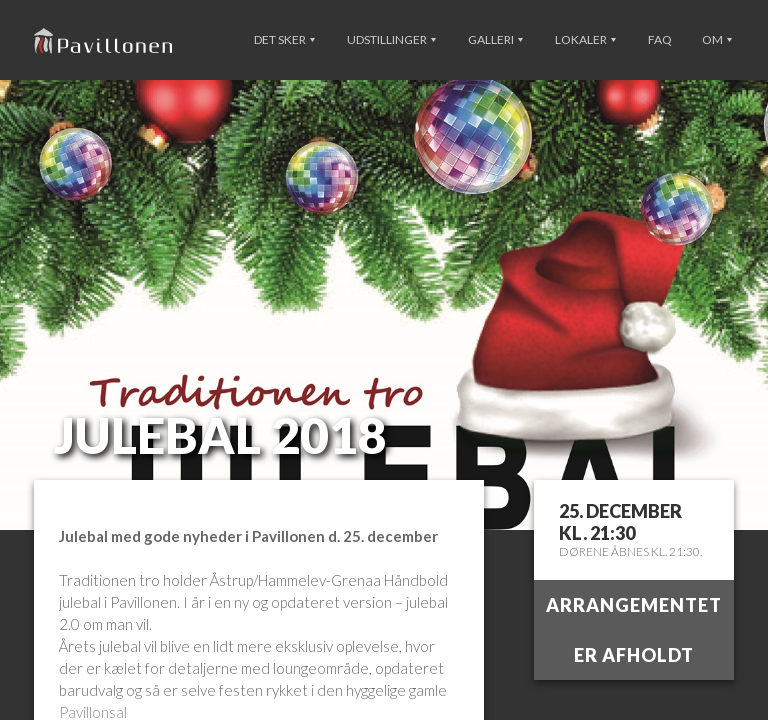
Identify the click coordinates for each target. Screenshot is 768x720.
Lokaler (585, 39)
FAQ (660, 39)
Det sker (284, 39)
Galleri (495, 39)
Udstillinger (391, 39)
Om (717, 39)
